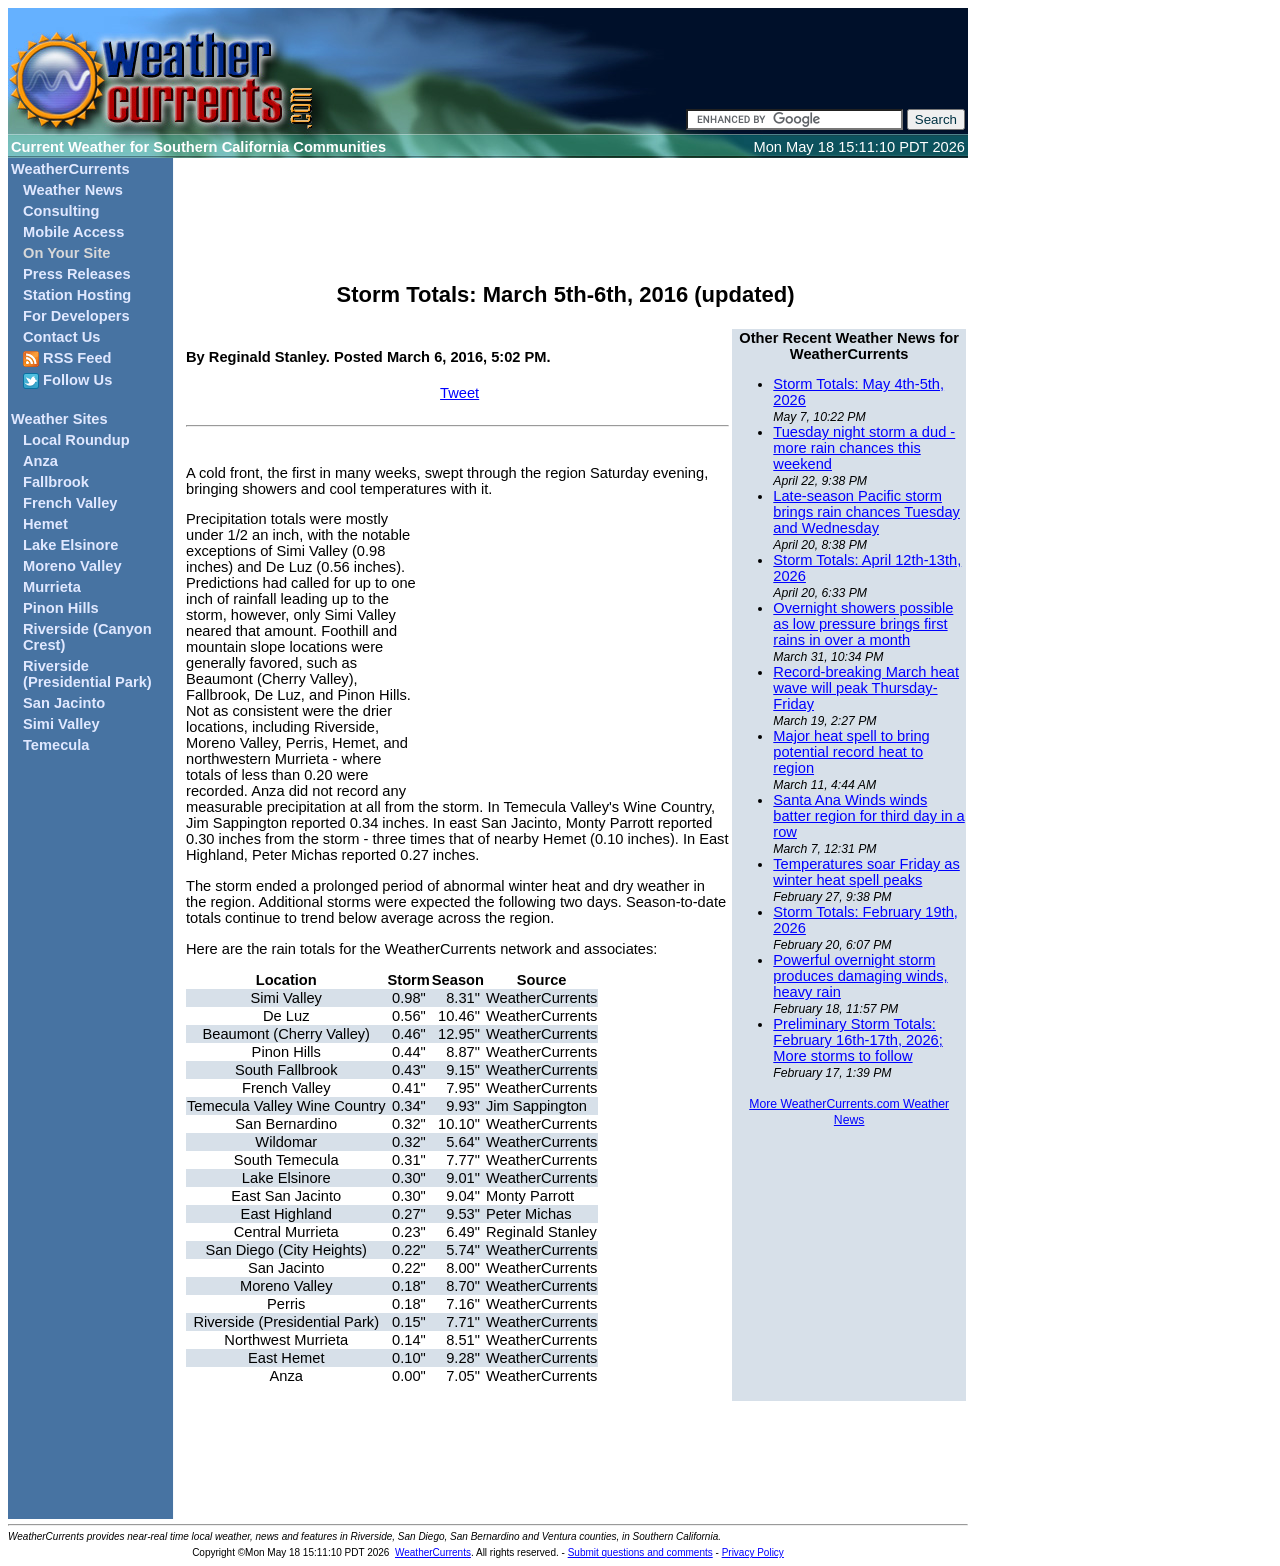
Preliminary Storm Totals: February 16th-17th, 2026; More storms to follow (857, 1040)
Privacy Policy (753, 1552)
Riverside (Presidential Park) (87, 674)
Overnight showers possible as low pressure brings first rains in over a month (863, 624)
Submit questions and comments (640, 1552)
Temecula (56, 745)
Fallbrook (56, 482)
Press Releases (77, 274)
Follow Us (67, 380)
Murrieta (52, 587)
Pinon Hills (61, 608)
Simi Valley (61, 724)
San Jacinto (64, 703)
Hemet (45, 524)
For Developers (76, 316)
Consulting (61, 211)
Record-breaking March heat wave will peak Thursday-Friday (866, 688)
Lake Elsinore (70, 545)
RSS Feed (67, 358)
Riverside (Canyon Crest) (87, 637)
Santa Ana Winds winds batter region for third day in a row (868, 816)
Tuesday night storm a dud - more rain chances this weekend (864, 448)
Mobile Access (73, 232)
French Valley (70, 503)
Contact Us (61, 337)
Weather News (73, 190)
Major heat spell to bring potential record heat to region (851, 752)
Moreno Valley (72, 566)
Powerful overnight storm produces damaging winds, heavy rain (860, 976)
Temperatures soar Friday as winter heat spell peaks (866, 872)
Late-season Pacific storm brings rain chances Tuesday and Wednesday (866, 512)
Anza (40, 461)
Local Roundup (76, 440)
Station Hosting (77, 295)
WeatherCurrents (70, 169)
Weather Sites (59, 419)
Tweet (459, 393)
